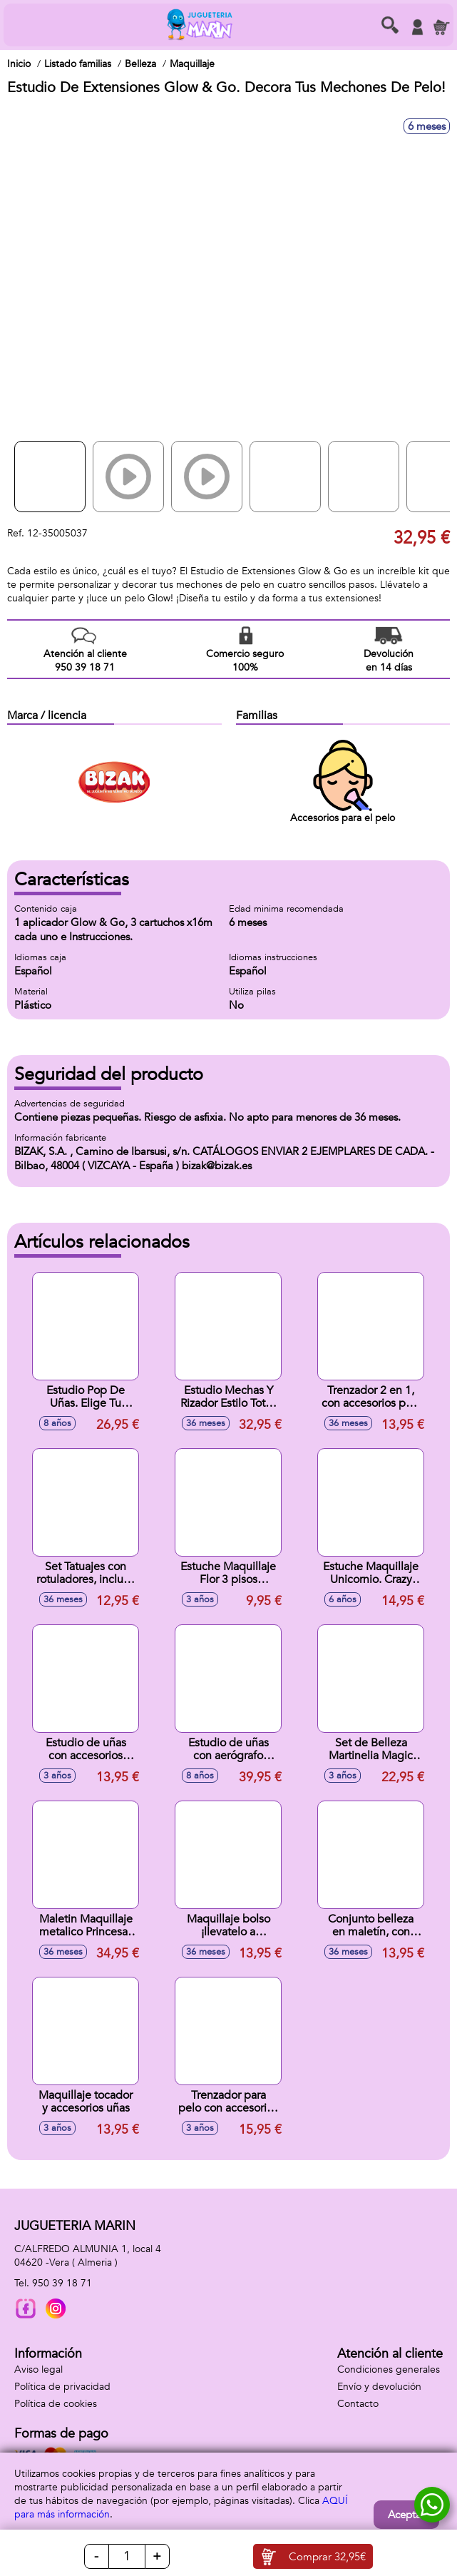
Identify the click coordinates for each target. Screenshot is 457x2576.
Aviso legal (38, 2369)
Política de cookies (55, 2403)
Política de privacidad (62, 2386)
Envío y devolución (379, 2386)
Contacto (358, 2403)
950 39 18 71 (62, 2283)
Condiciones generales (388, 2369)
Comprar (327, 2557)
